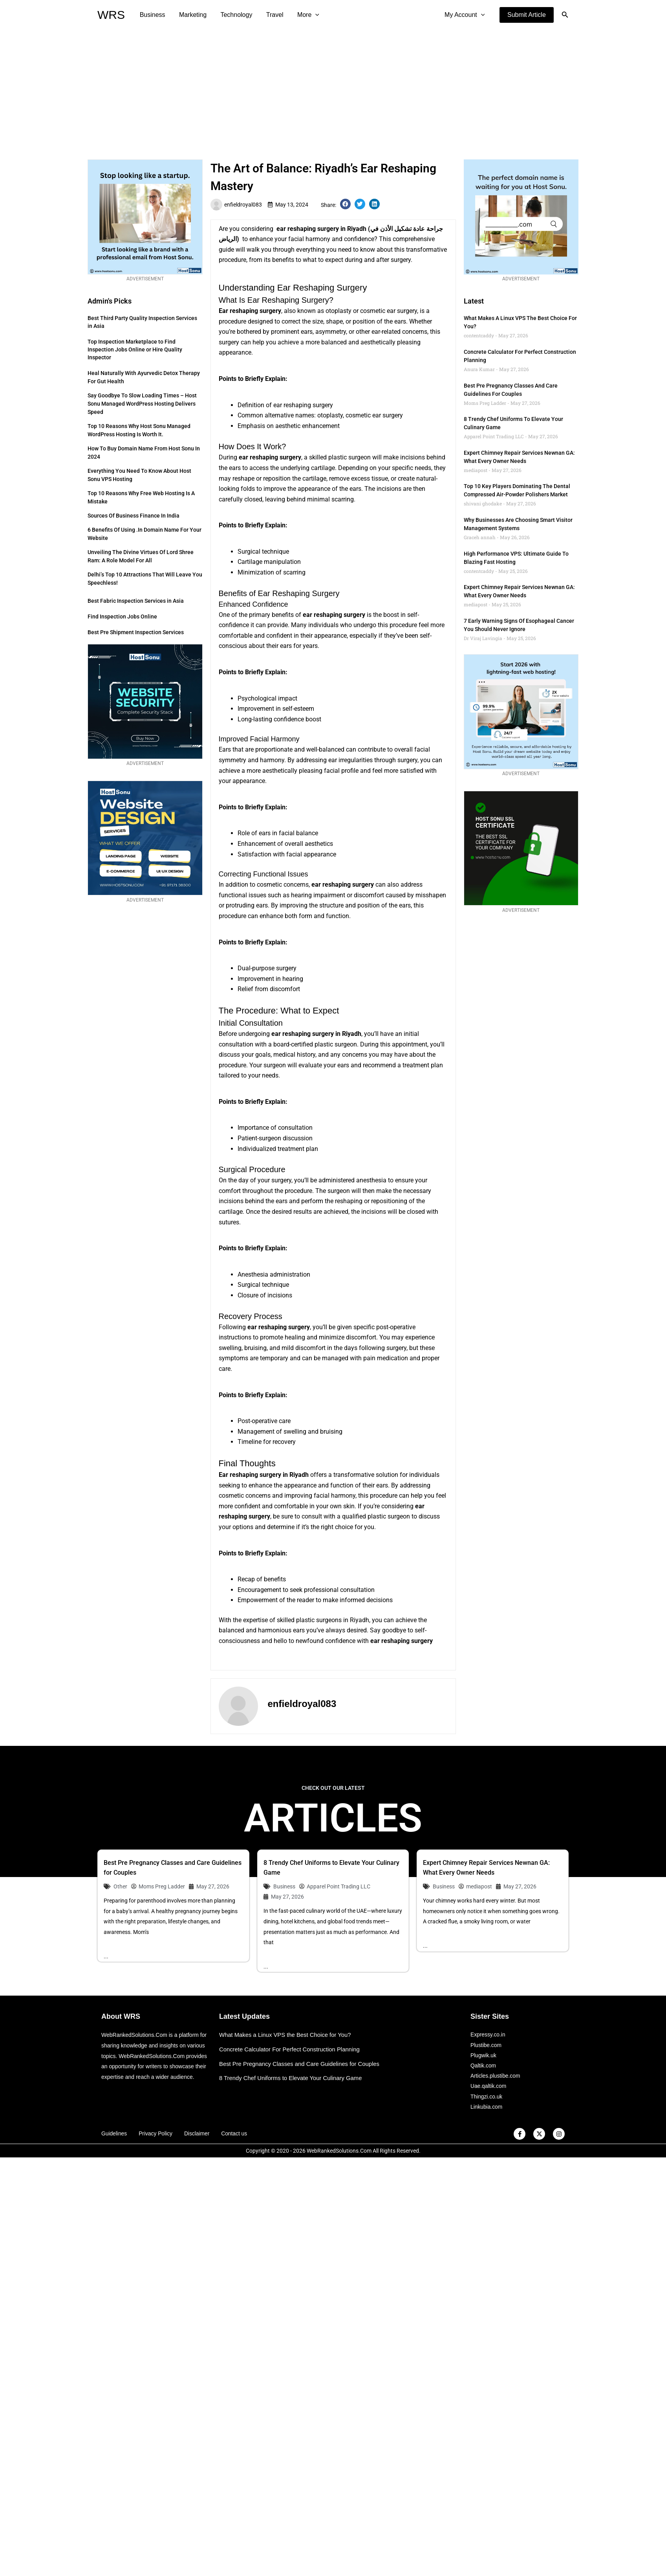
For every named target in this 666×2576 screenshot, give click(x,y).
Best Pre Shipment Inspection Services (136, 632)
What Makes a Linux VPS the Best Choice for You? (285, 2035)
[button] (527, 15)
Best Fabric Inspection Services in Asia (136, 601)
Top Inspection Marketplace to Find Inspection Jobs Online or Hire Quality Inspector (135, 349)
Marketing (191, 14)
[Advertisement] (333, 89)
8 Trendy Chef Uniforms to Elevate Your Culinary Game (291, 2078)
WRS (111, 14)
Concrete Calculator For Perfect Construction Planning (290, 2049)
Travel (270, 14)
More (302, 15)
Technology (233, 14)
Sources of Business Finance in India (133, 515)
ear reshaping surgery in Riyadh (321, 228)
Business (152, 14)
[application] (309, 15)
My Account (465, 15)
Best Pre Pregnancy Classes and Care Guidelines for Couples (300, 2063)
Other (120, 1886)
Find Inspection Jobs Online (122, 616)
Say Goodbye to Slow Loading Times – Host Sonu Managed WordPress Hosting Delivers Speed (142, 403)
